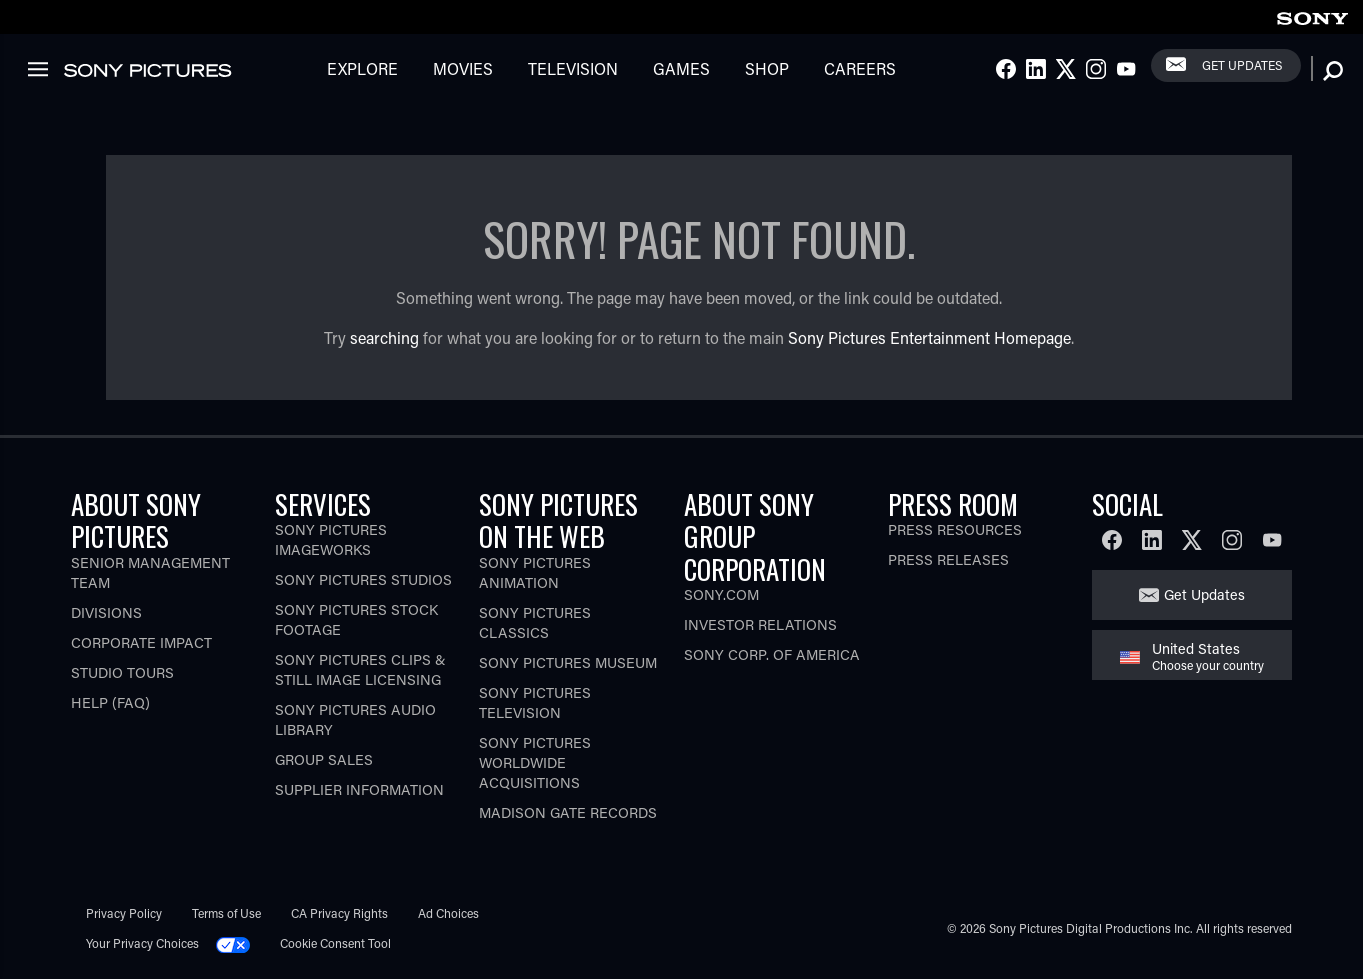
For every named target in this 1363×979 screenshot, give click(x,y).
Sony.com (721, 594)
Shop (767, 68)
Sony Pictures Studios (363, 579)
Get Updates (1242, 65)
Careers (860, 68)
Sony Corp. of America (772, 654)
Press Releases (948, 559)
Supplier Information (359, 789)
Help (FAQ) (110, 702)
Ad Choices (448, 913)
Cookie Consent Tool (335, 943)
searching (384, 337)
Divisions (106, 612)
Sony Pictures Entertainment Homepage (929, 337)
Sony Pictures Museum (568, 662)
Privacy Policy (124, 913)
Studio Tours (122, 672)
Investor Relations (760, 624)
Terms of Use (226, 913)
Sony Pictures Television (535, 702)
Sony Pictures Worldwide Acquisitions (535, 762)
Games (681, 68)
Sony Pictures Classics (535, 622)
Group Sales (324, 759)
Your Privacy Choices (142, 943)
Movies (463, 68)
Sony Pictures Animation (535, 572)
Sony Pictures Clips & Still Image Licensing (360, 669)
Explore (362, 68)
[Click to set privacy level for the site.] (241, 943)
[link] (1312, 15)
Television (573, 68)
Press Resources (955, 529)
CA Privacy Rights (339, 913)
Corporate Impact (141, 642)
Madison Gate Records (568, 812)
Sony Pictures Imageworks (331, 539)
